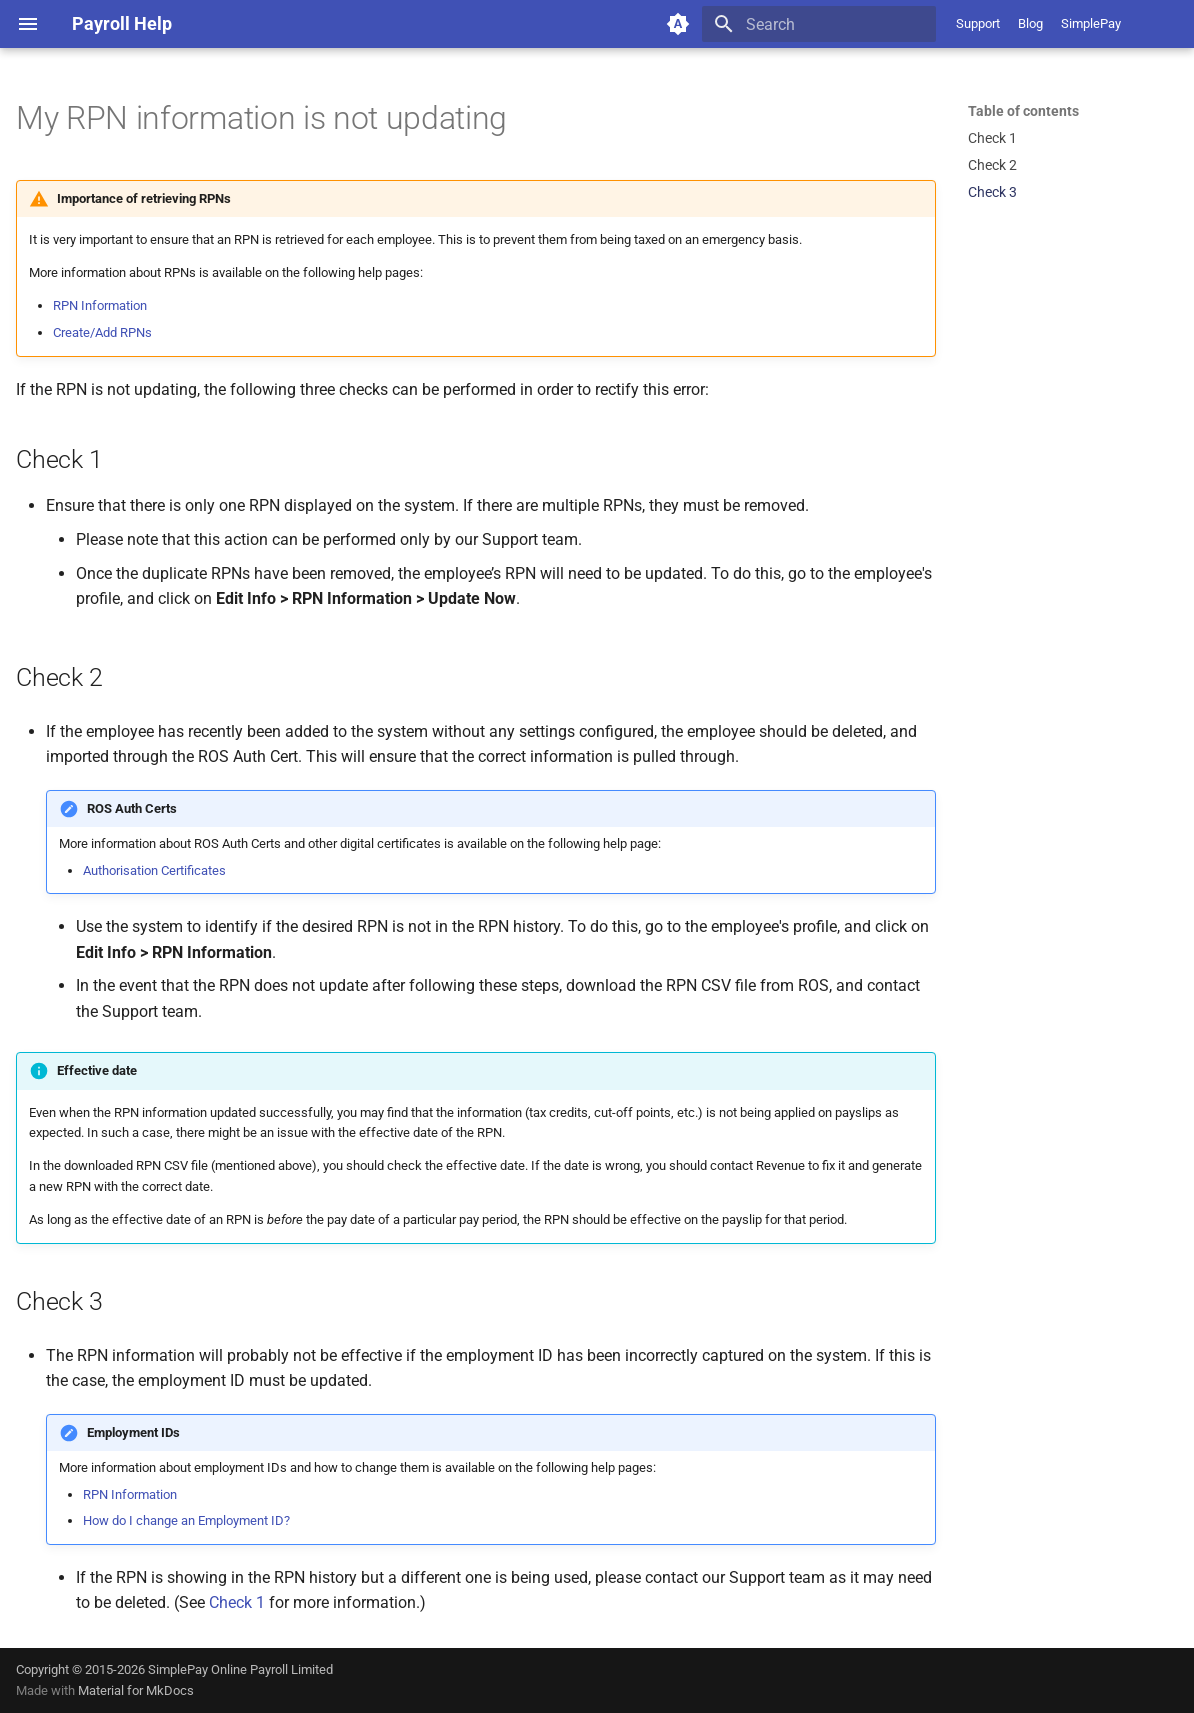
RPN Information (100, 305)
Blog (1030, 23)
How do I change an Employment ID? (186, 1520)
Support (978, 23)
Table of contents (1023, 111)
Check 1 (237, 1602)
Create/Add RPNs (102, 332)
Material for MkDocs (136, 1690)
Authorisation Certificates (154, 870)
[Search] (819, 24)
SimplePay (1091, 23)
